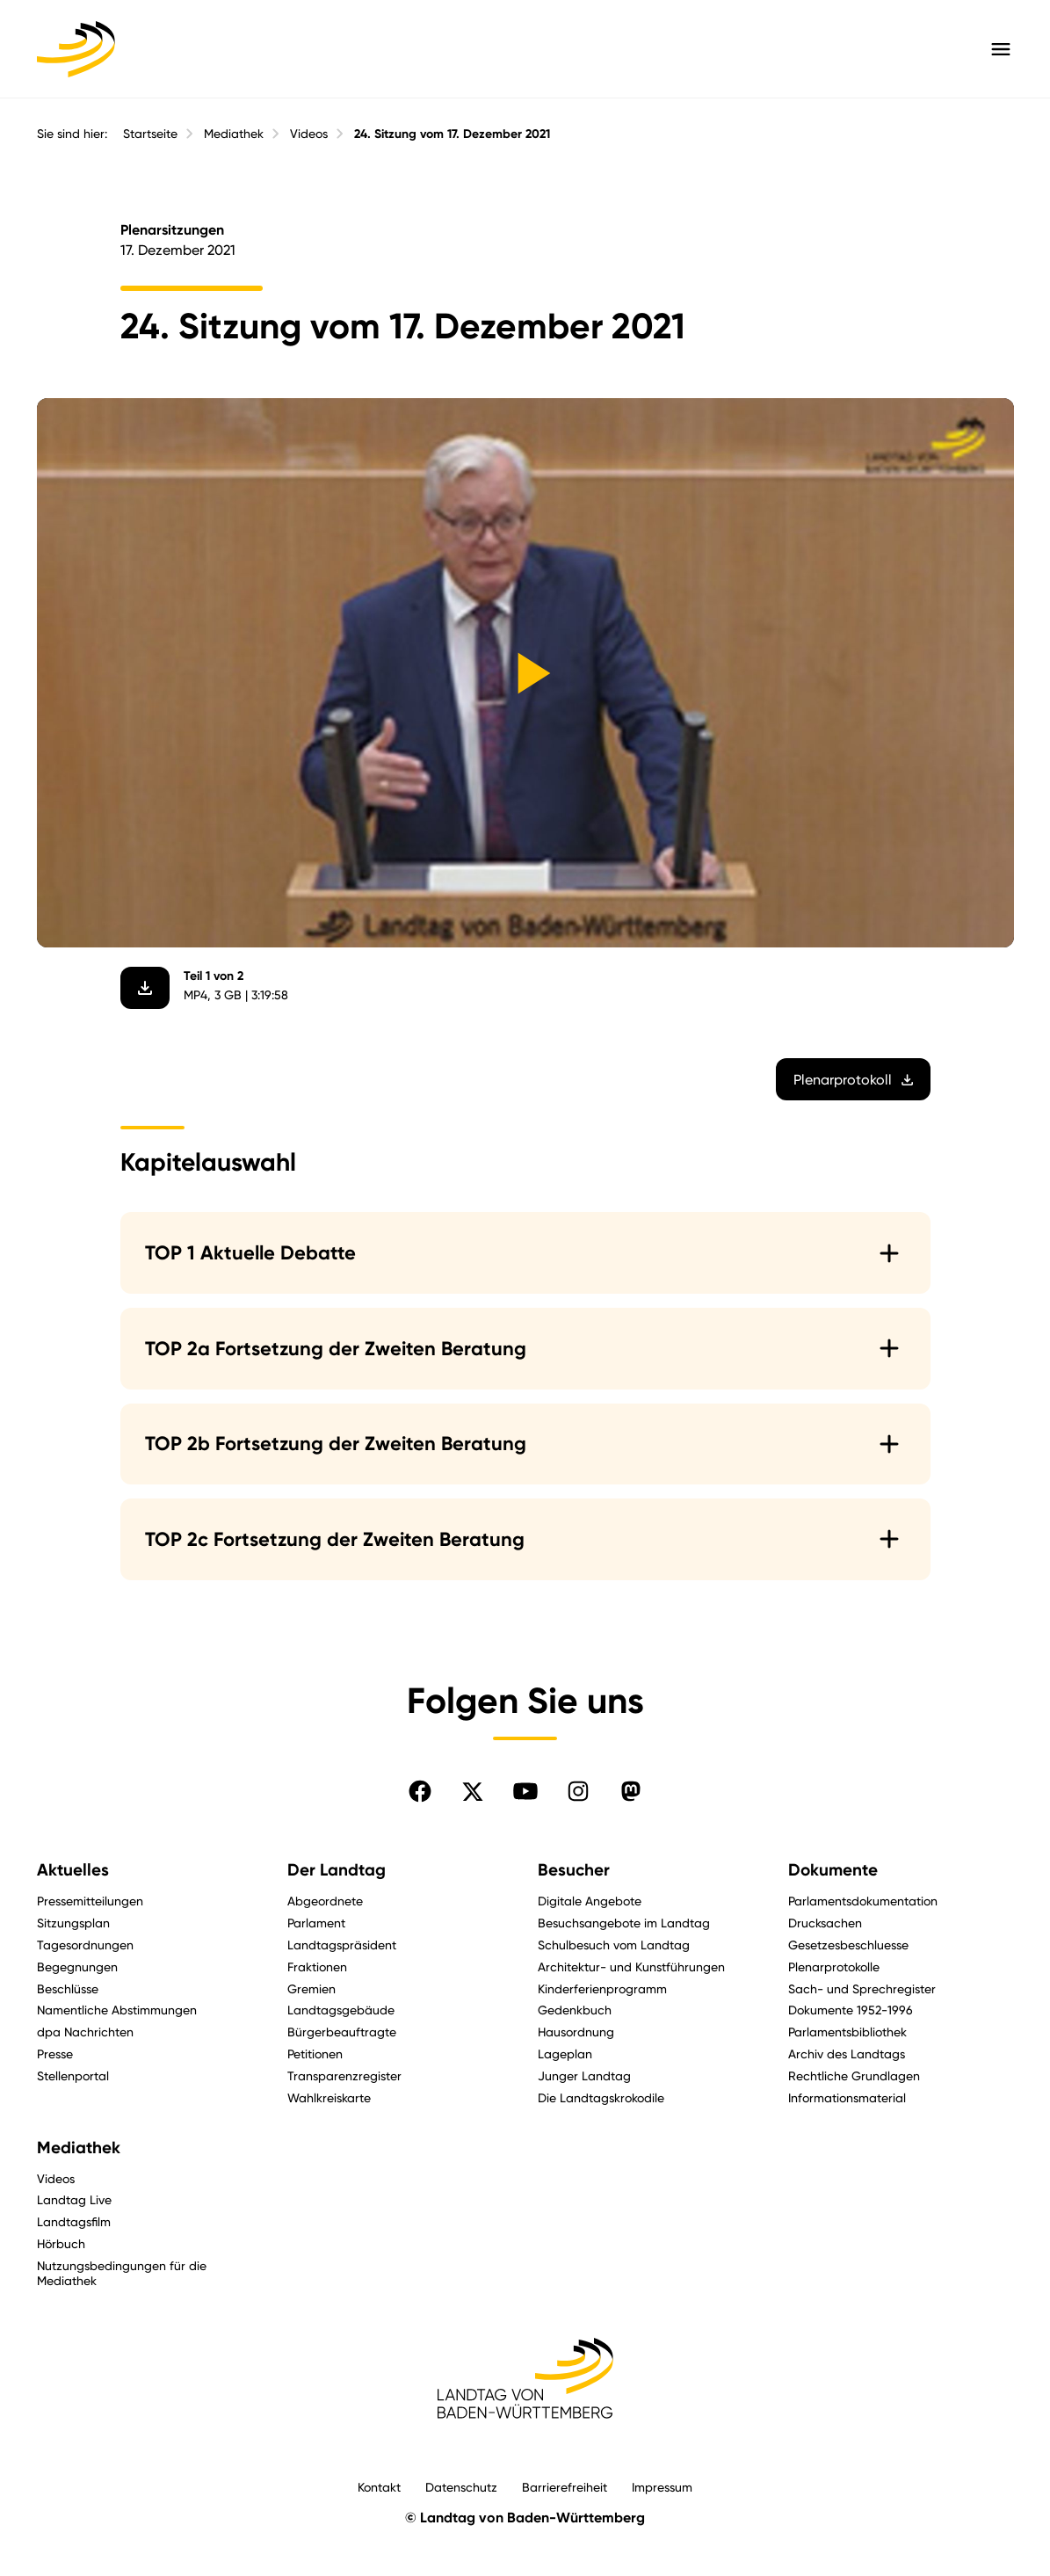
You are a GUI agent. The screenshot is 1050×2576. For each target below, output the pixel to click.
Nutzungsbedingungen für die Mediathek (121, 2273)
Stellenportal (73, 2075)
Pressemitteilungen (90, 1900)
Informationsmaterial (847, 2097)
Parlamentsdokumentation (863, 1900)
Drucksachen (825, 1922)
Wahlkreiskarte (329, 2097)
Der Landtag (336, 1870)
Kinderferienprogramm (602, 1988)
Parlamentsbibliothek (847, 2031)
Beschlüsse (67, 1988)
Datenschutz (461, 2486)
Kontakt (379, 2486)
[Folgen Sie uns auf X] (472, 1791)
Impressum (662, 2486)
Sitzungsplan (73, 1922)
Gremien (311, 1988)
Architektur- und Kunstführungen (631, 1966)
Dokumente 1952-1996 (850, 2009)
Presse (55, 2053)
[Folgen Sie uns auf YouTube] (525, 1791)
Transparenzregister (344, 2075)
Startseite (150, 134)
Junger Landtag (584, 2075)
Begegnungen (77, 1966)
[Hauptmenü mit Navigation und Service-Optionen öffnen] (1000, 49)
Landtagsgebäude (341, 2009)
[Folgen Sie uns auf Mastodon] (631, 1791)
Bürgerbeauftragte (341, 2031)
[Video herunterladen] (145, 988)
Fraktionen (317, 1966)
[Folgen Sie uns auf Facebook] (420, 1791)
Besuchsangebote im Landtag (624, 1922)
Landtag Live (74, 2199)
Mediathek (234, 134)
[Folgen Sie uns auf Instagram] (578, 1791)
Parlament (316, 1922)
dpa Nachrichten (85, 2031)
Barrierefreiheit (564, 2486)
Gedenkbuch (575, 2009)
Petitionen (315, 2053)
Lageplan (565, 2053)
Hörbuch (61, 2243)
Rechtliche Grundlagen (854, 2075)
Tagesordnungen (85, 1944)
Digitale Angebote (589, 1900)
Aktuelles (73, 1870)
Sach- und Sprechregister (862, 1988)
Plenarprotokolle (834, 1966)
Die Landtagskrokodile (601, 2097)
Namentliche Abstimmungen (117, 2009)
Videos (309, 134)
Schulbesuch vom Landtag (614, 1944)
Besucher (574, 1870)
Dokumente (833, 1870)
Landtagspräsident (341, 1944)
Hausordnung (576, 2031)
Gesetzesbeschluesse (848, 1944)
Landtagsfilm (74, 2221)
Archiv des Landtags (846, 2053)
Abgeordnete (325, 1900)
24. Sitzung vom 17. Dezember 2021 (452, 134)
